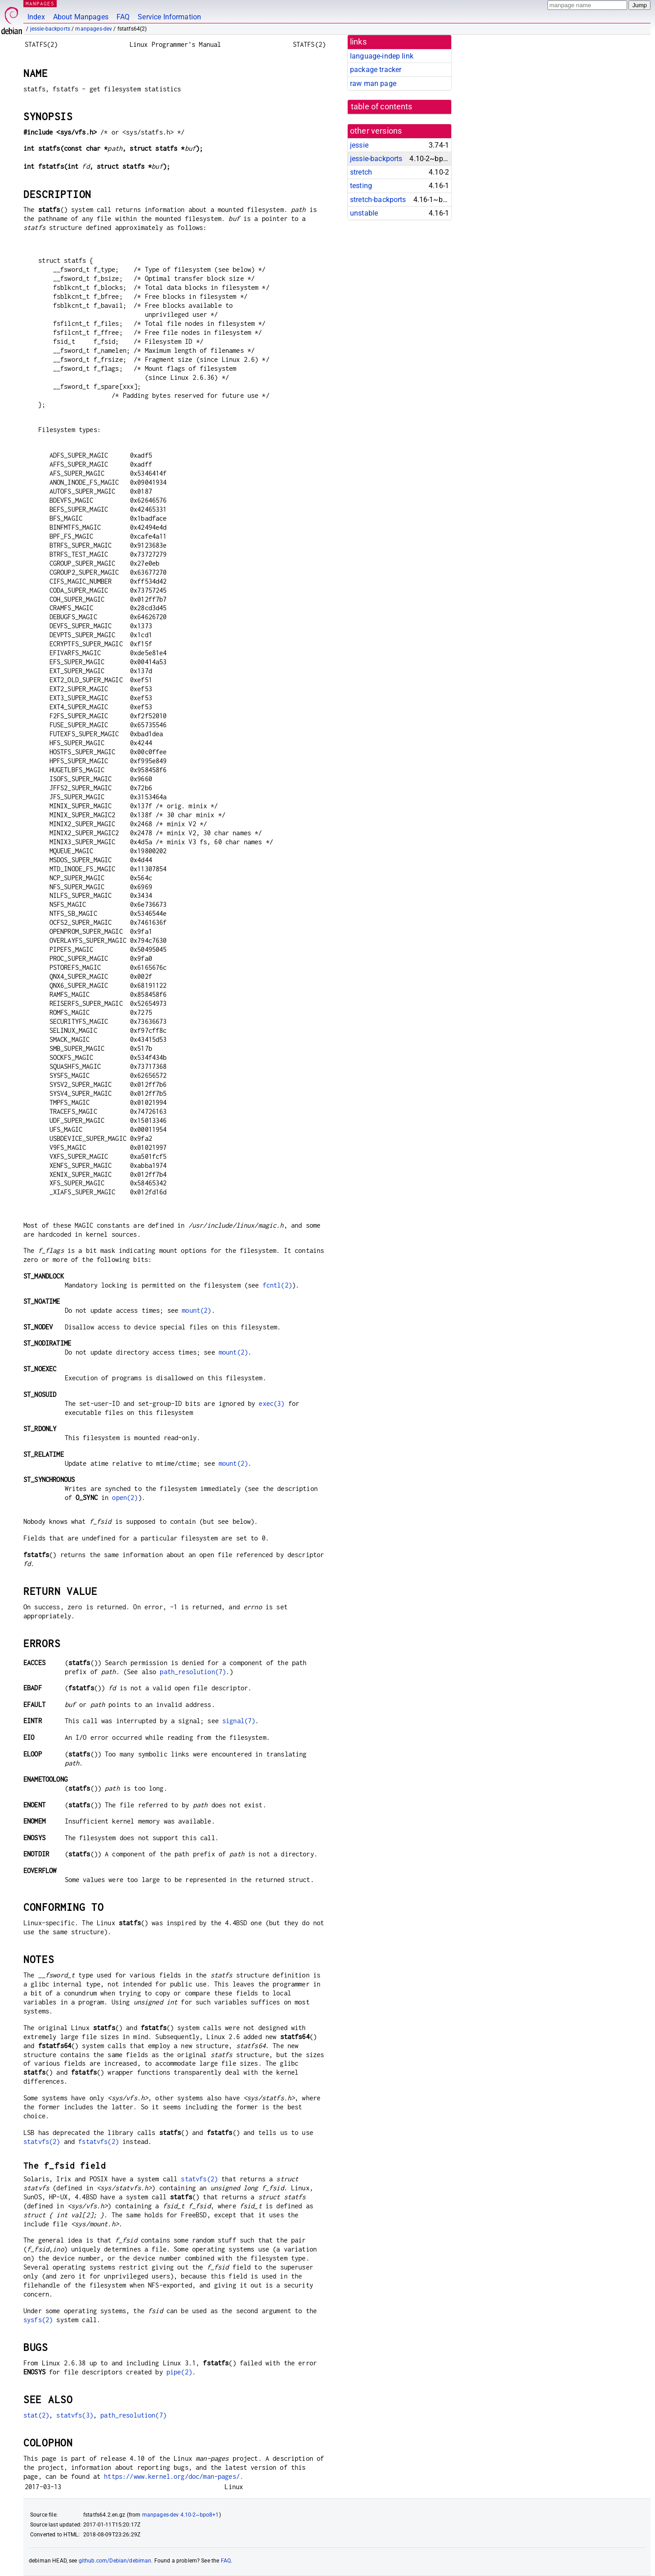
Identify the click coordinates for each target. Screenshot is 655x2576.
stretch (361, 172)
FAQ (123, 17)
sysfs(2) (38, 2320)
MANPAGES (40, 3)
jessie (359, 145)
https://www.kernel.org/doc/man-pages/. (173, 2476)
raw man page (373, 83)
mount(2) (196, 1310)
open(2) (125, 1497)
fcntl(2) (277, 1285)
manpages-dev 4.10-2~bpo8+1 (180, 2515)
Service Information (169, 17)
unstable (364, 213)
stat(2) (36, 2415)
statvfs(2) (41, 2141)
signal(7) (238, 1721)
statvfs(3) (74, 2415)
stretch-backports (378, 199)
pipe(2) (179, 2372)
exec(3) (271, 1403)
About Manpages (80, 17)
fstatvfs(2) (98, 2141)
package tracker (375, 69)
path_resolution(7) (193, 1671)
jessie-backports (50, 29)
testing (361, 185)
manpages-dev (93, 29)
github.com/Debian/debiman (115, 2561)
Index (36, 17)
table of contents (382, 106)
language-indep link (381, 56)
